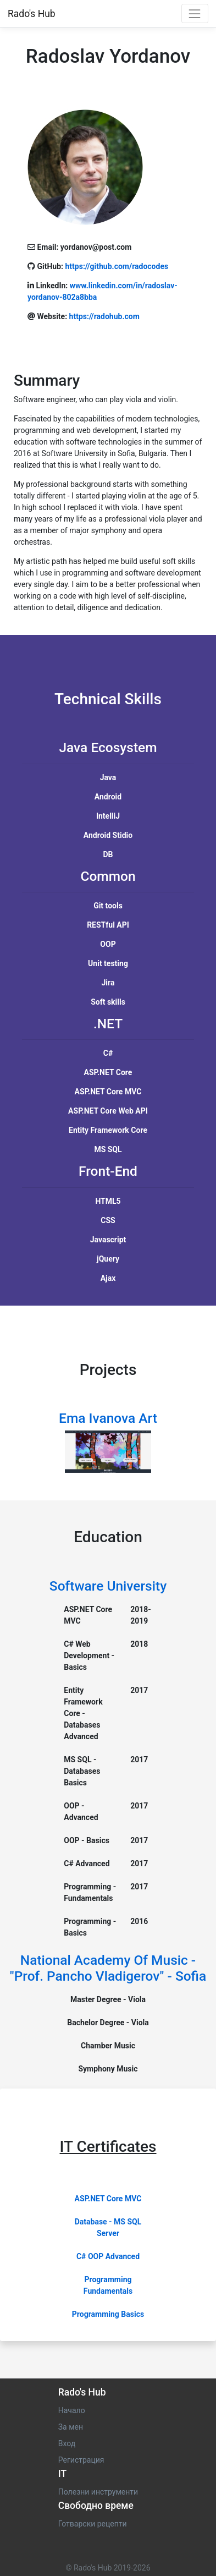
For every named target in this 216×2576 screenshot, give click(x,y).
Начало (71, 2410)
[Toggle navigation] (194, 13)
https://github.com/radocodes (117, 266)
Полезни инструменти (98, 2491)
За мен (70, 2426)
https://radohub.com (104, 316)
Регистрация (81, 2460)
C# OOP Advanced (108, 2256)
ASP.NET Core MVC (108, 2198)
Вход (66, 2443)
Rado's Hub (32, 13)
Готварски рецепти (92, 2523)
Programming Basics (108, 2314)
